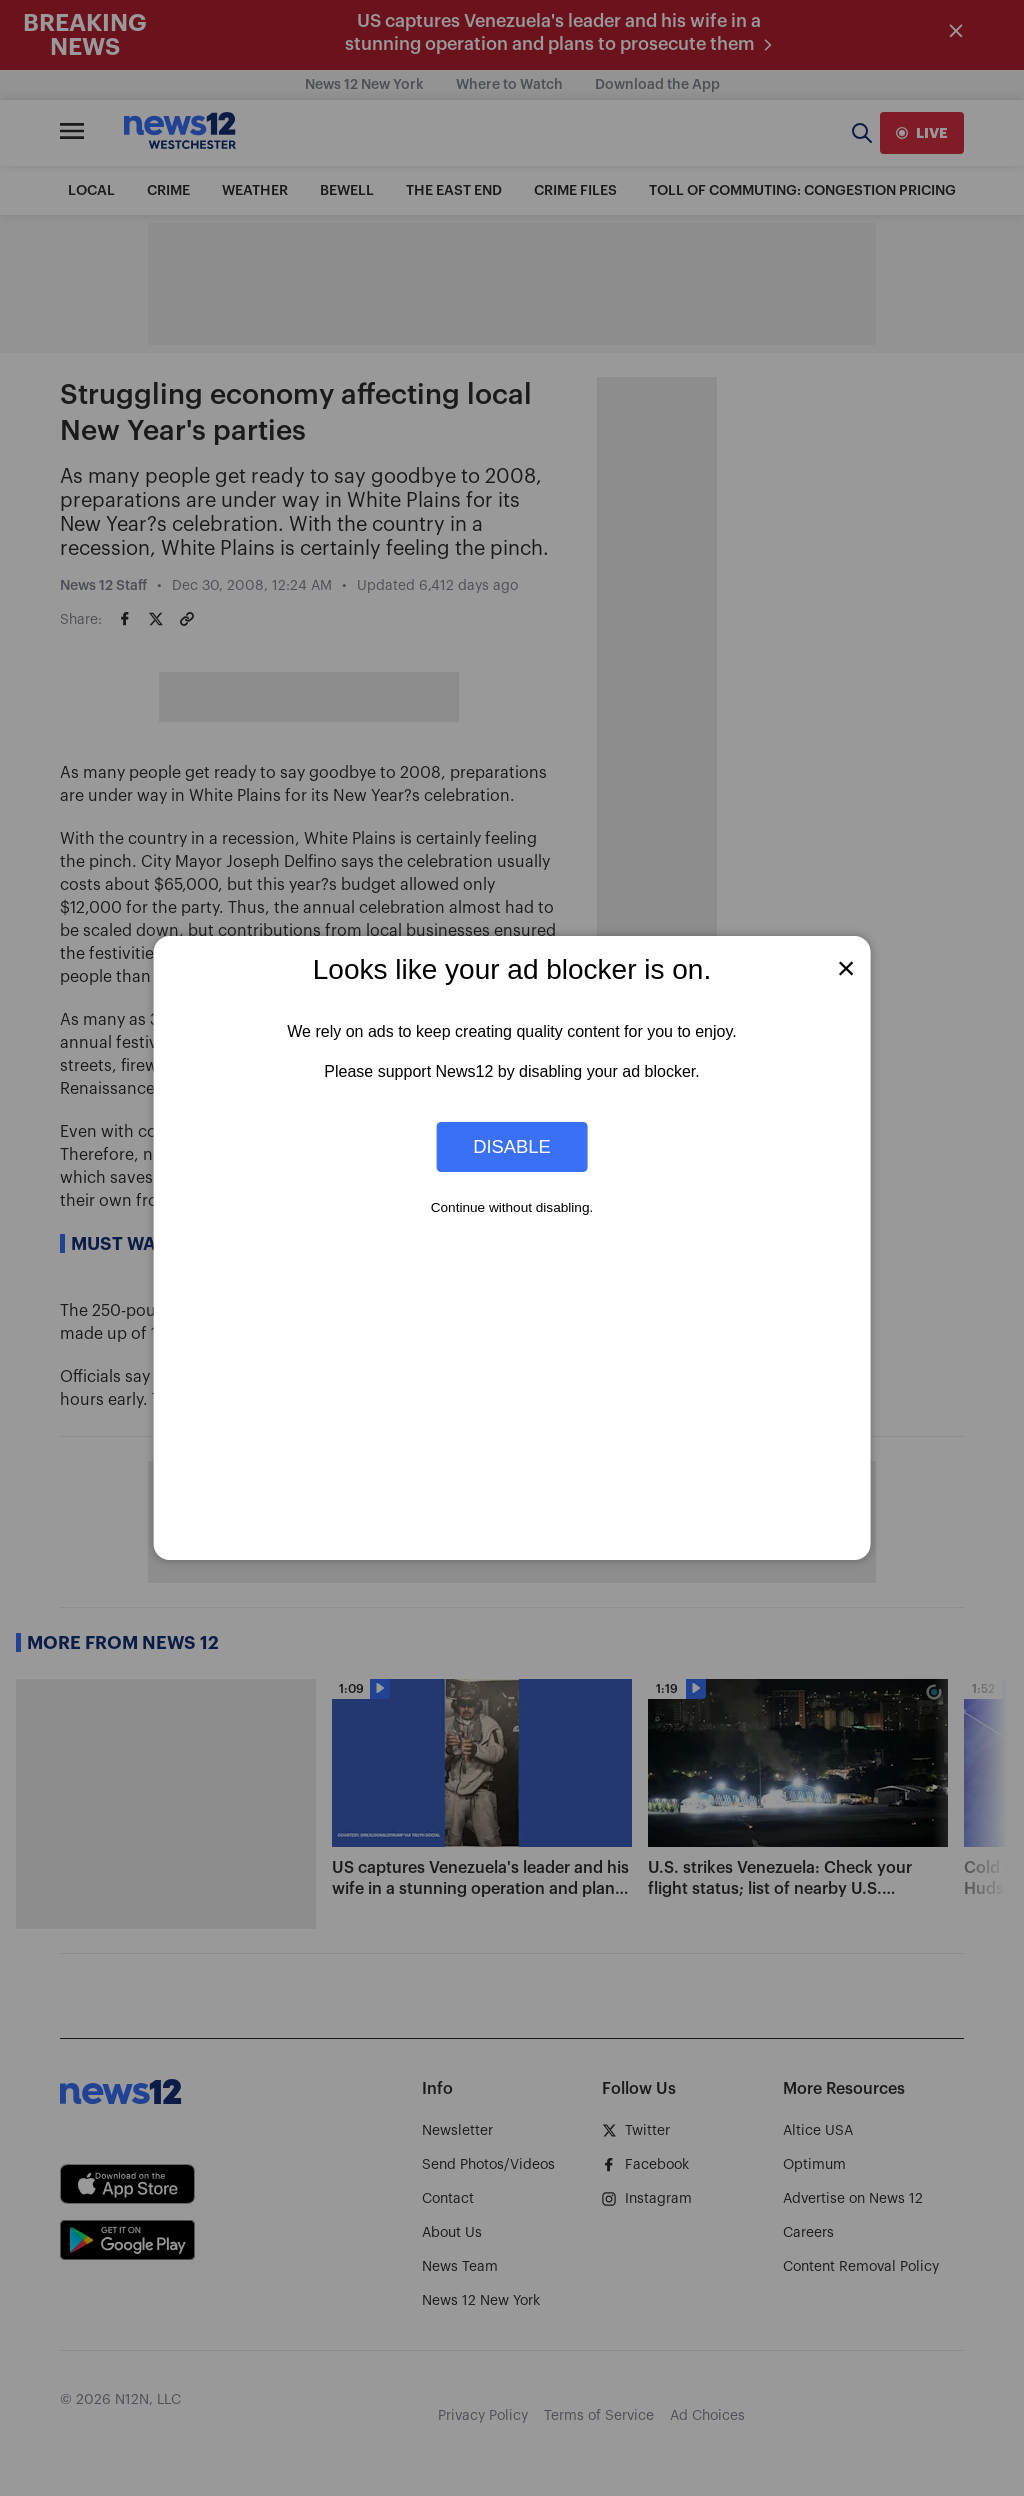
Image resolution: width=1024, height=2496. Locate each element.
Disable (512, 1146)
